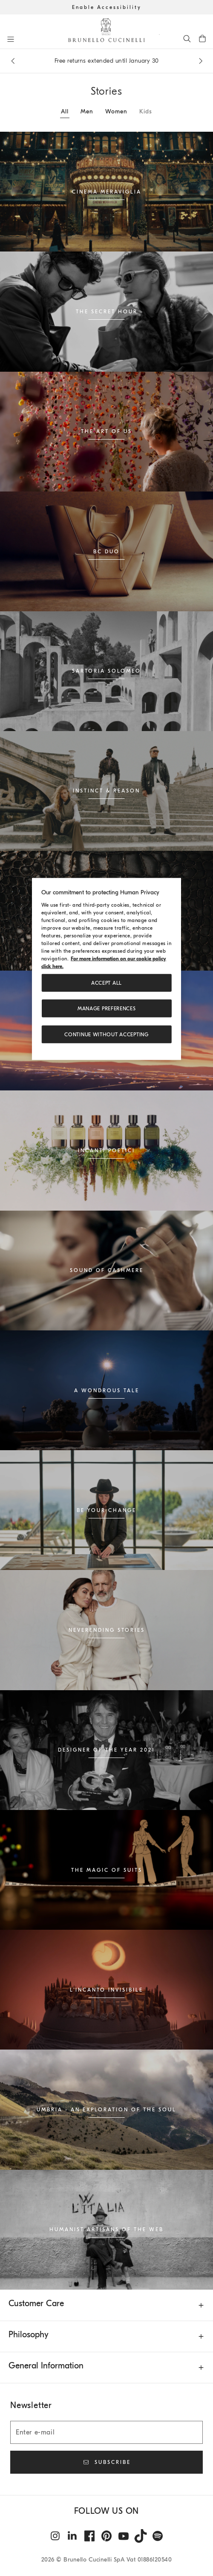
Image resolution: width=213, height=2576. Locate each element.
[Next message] (201, 61)
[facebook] (89, 2536)
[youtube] (123, 2536)
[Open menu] (10, 39)
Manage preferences (107, 1009)
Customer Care (36, 2303)
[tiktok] (140, 2536)
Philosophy (29, 2334)
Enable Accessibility (106, 7)
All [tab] (65, 111)
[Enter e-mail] (106, 2432)
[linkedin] (72, 2536)
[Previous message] (13, 61)
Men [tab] (87, 111)
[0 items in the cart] (202, 38)
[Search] (187, 38)
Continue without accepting (106, 1034)
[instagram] (55, 2536)
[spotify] (157, 2536)
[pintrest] (106, 2536)
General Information (46, 2366)
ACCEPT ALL (106, 983)
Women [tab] (116, 111)
